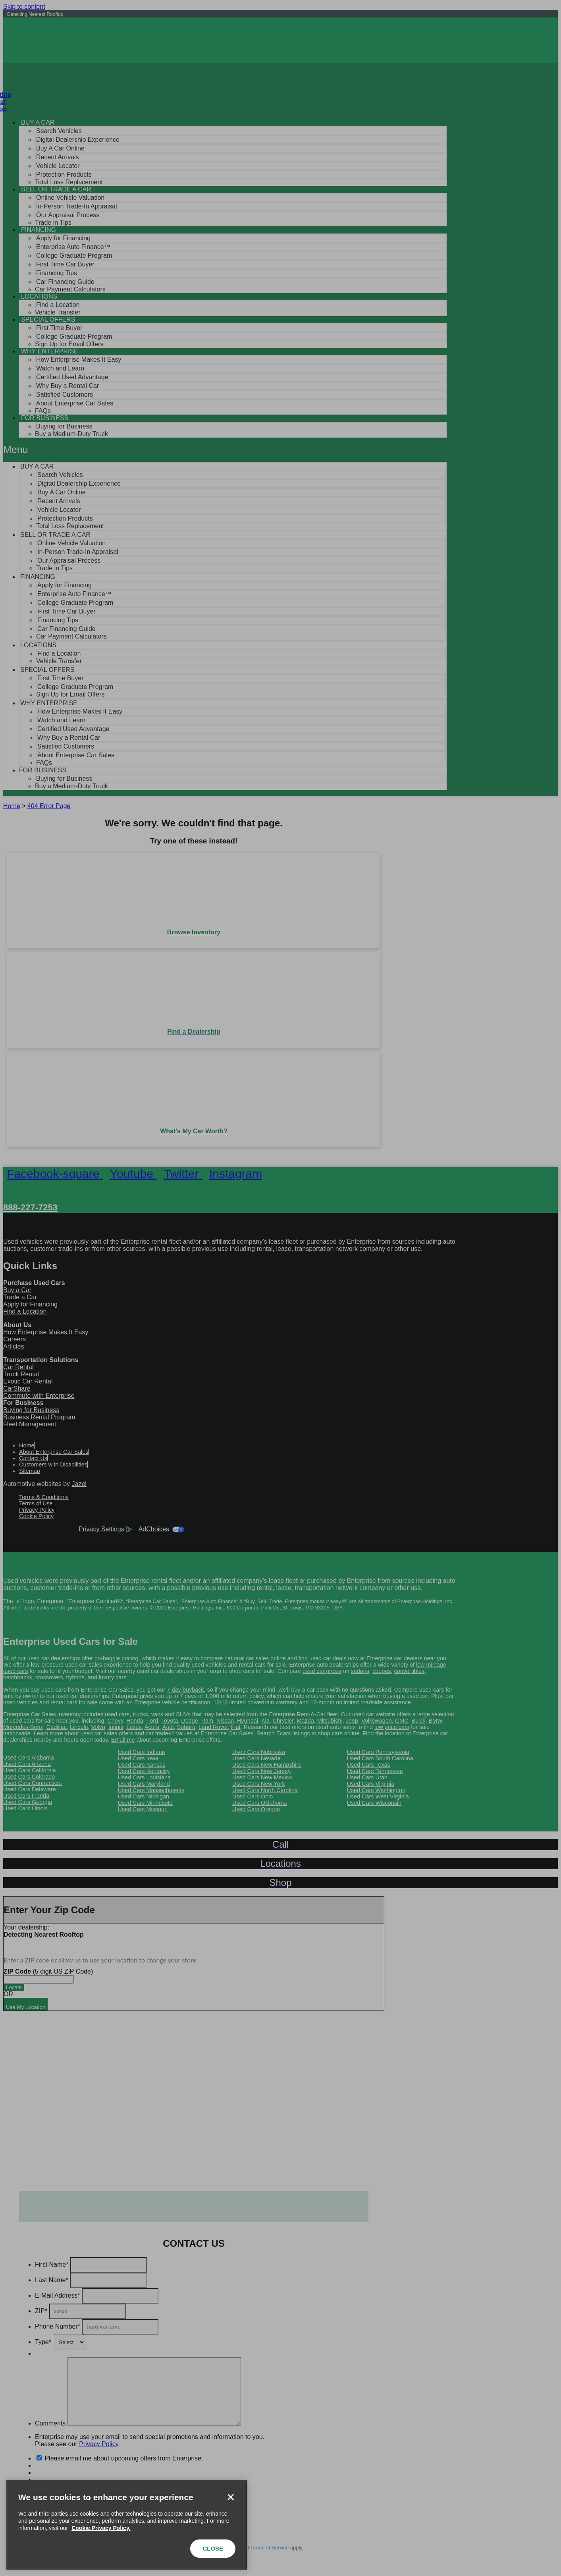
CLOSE (212, 2548)
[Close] (230, 2497)
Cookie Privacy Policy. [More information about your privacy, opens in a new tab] (100, 2528)
